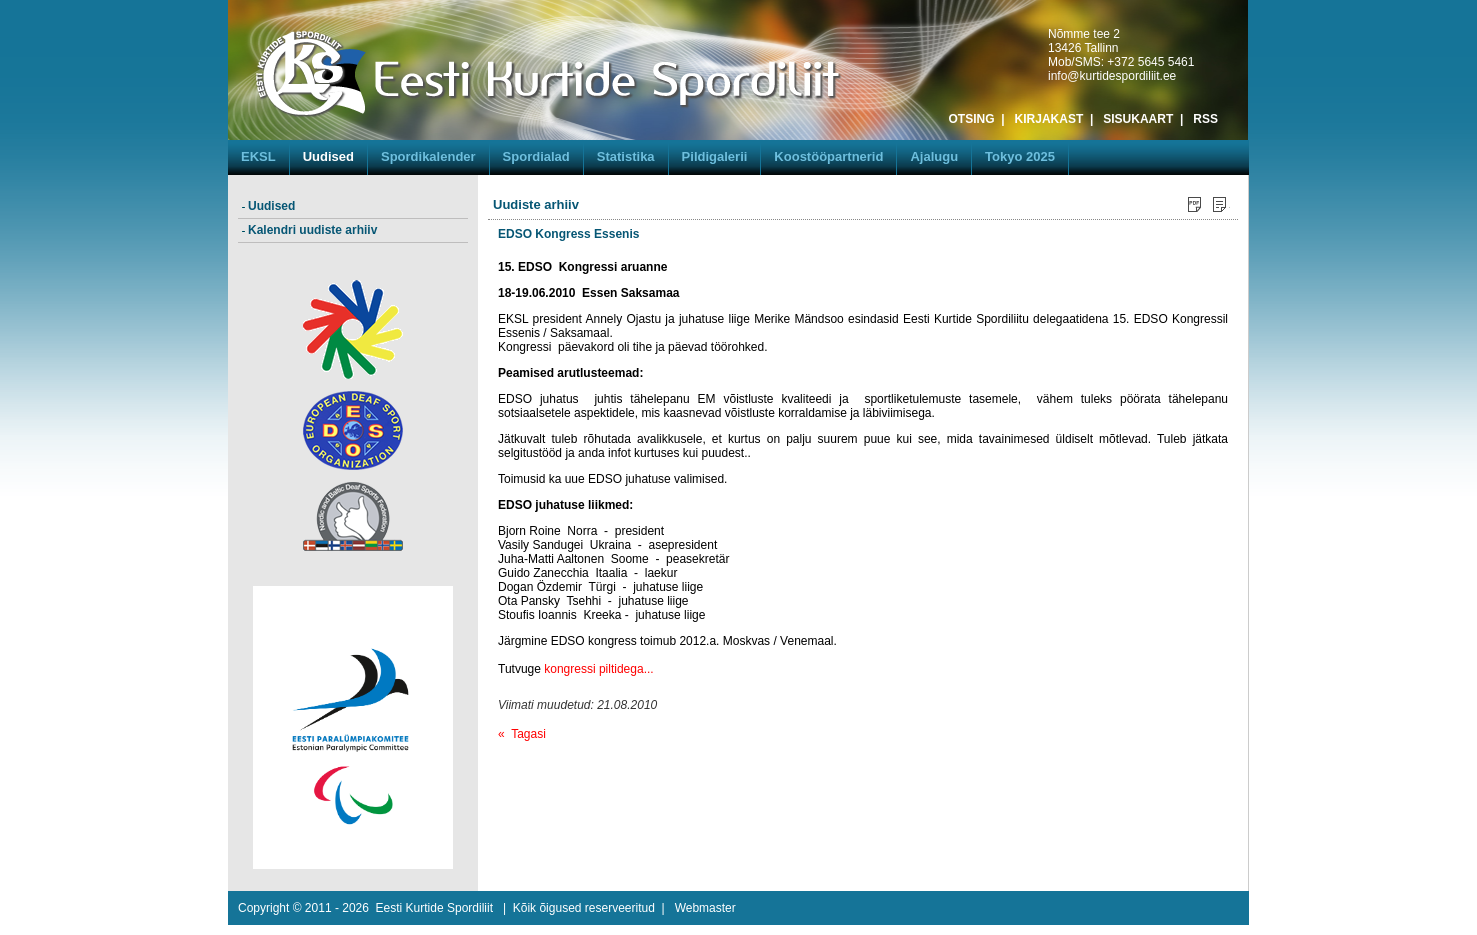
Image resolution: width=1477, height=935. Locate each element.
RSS (1205, 119)
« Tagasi (522, 734)
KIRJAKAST (1049, 119)
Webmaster (705, 908)
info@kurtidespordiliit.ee (1112, 76)
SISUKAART (1138, 119)
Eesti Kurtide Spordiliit (434, 908)
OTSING (972, 119)
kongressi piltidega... (598, 669)
